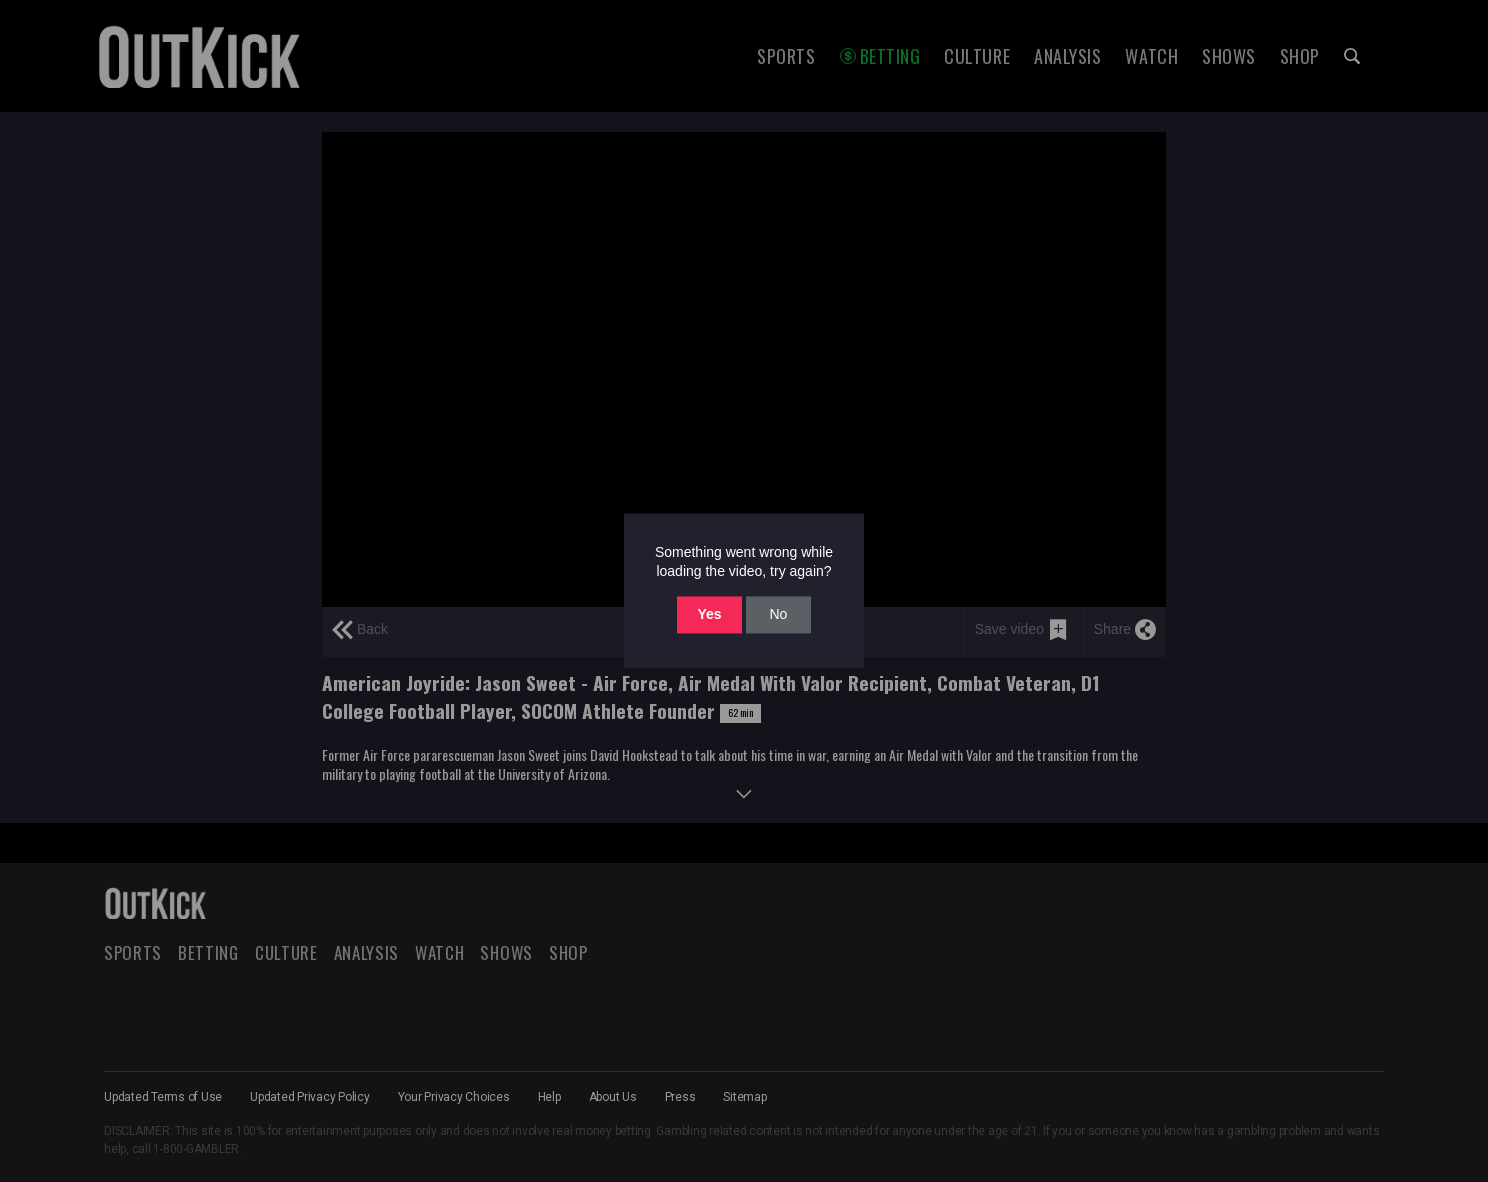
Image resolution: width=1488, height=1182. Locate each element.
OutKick (200, 56)
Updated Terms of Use (163, 1097)
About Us (613, 1097)
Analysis (1067, 56)
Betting (890, 56)
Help (549, 1097)
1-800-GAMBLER (196, 1149)
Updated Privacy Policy (310, 1097)
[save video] (1021, 632)
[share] (1124, 632)
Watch (1151, 56)
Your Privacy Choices (454, 1097)
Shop (1300, 56)
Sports (786, 56)
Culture (977, 56)
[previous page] (360, 632)
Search (1352, 56)
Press (680, 1097)
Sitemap (744, 1097)
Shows (1229, 56)
